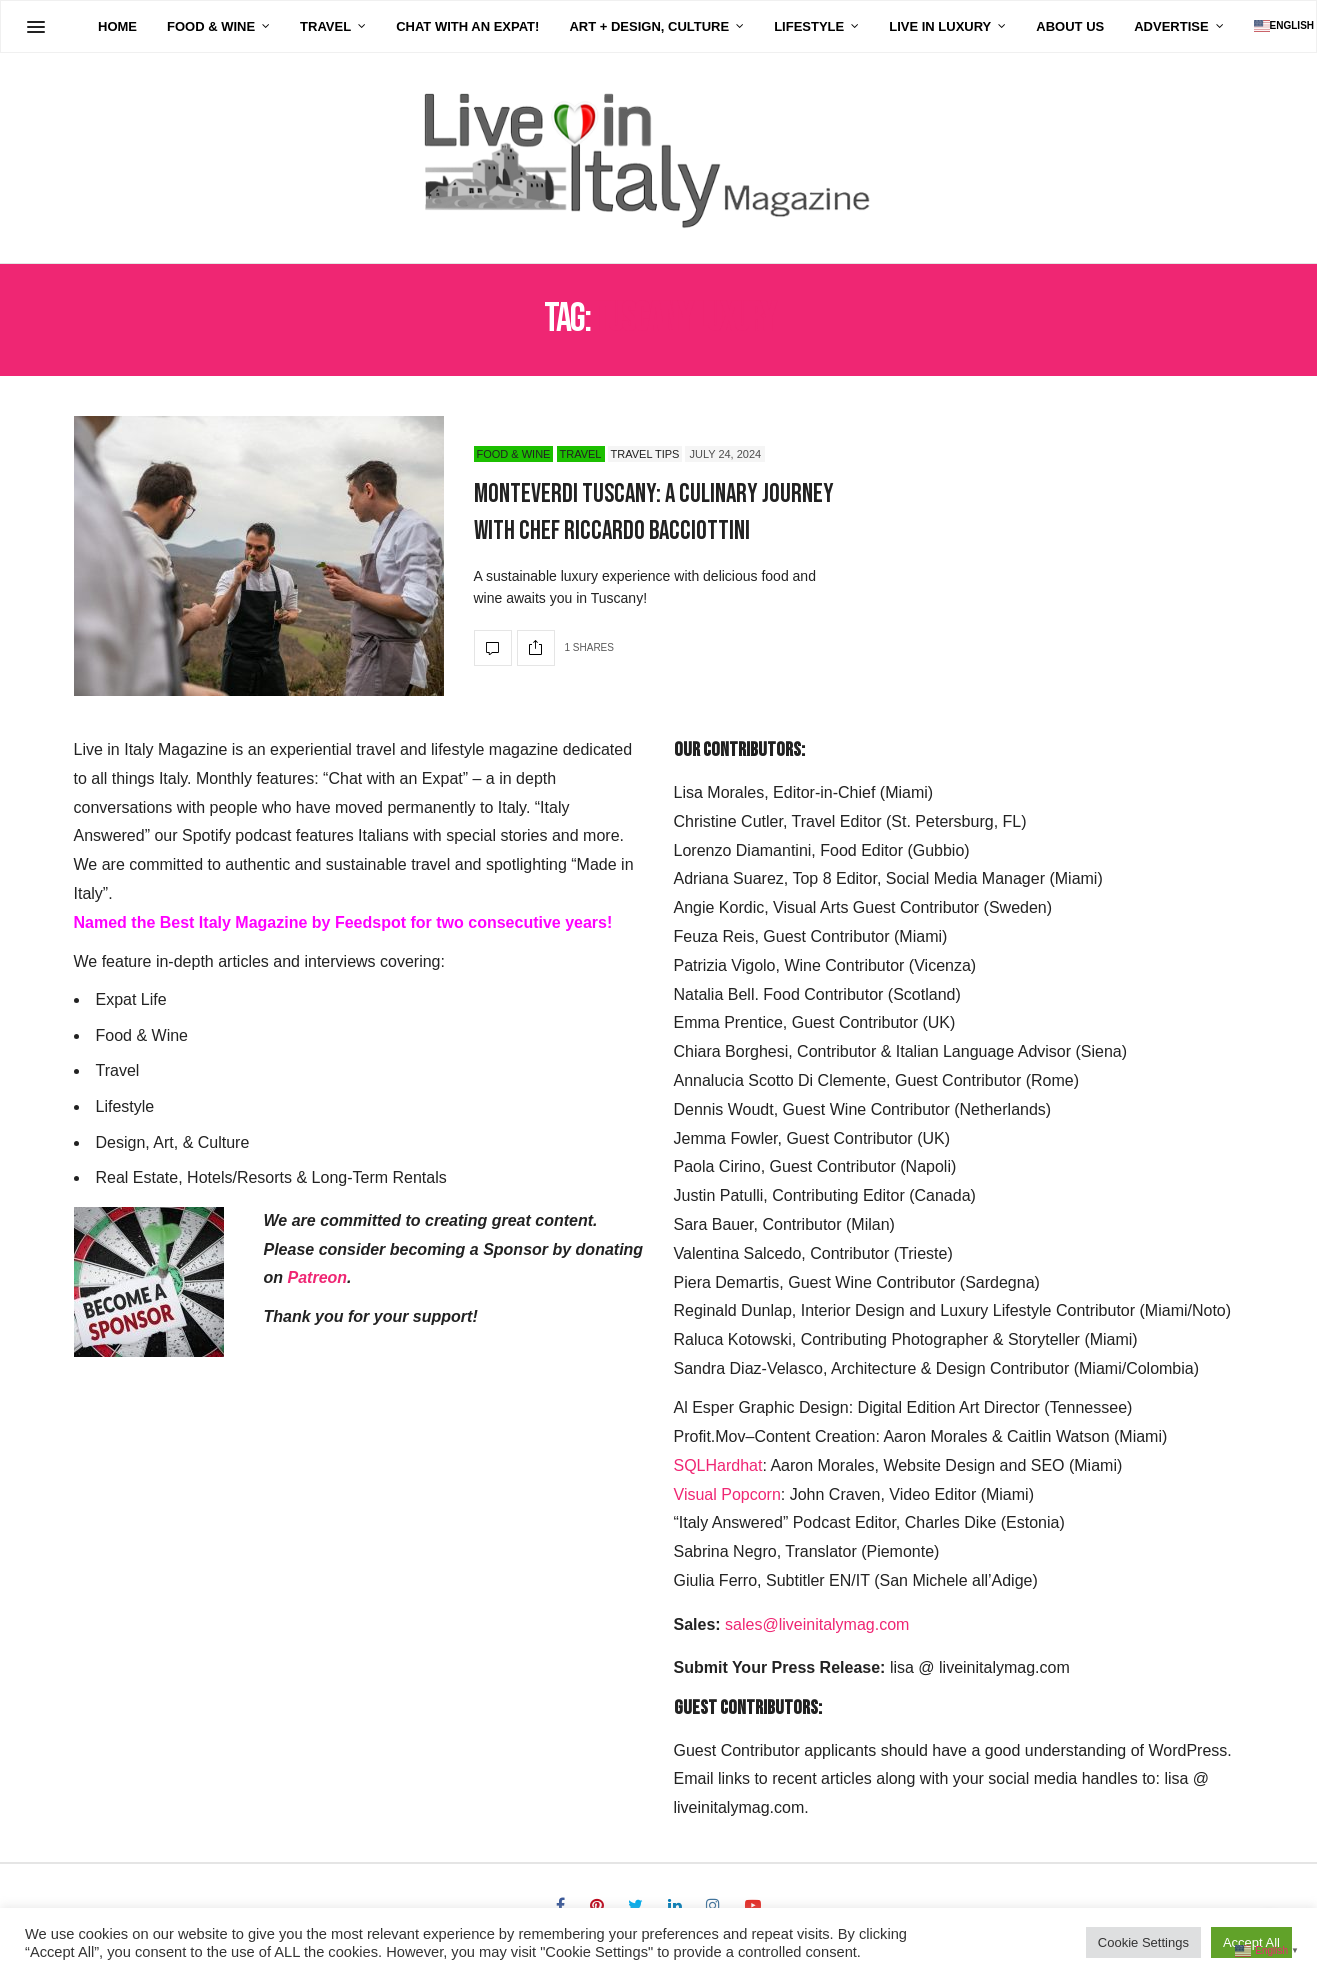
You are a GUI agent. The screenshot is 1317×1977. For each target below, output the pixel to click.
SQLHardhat (718, 1465)
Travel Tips (645, 454)
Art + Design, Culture (587, 26)
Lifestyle (747, 26)
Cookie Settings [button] (1143, 1942)
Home (55, 26)
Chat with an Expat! (405, 26)
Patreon (318, 1277)
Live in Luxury (878, 26)
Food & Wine (149, 26)
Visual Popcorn (727, 1494)
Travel (263, 26)
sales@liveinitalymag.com (817, 1624)
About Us (1008, 26)
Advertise (1109, 26)
